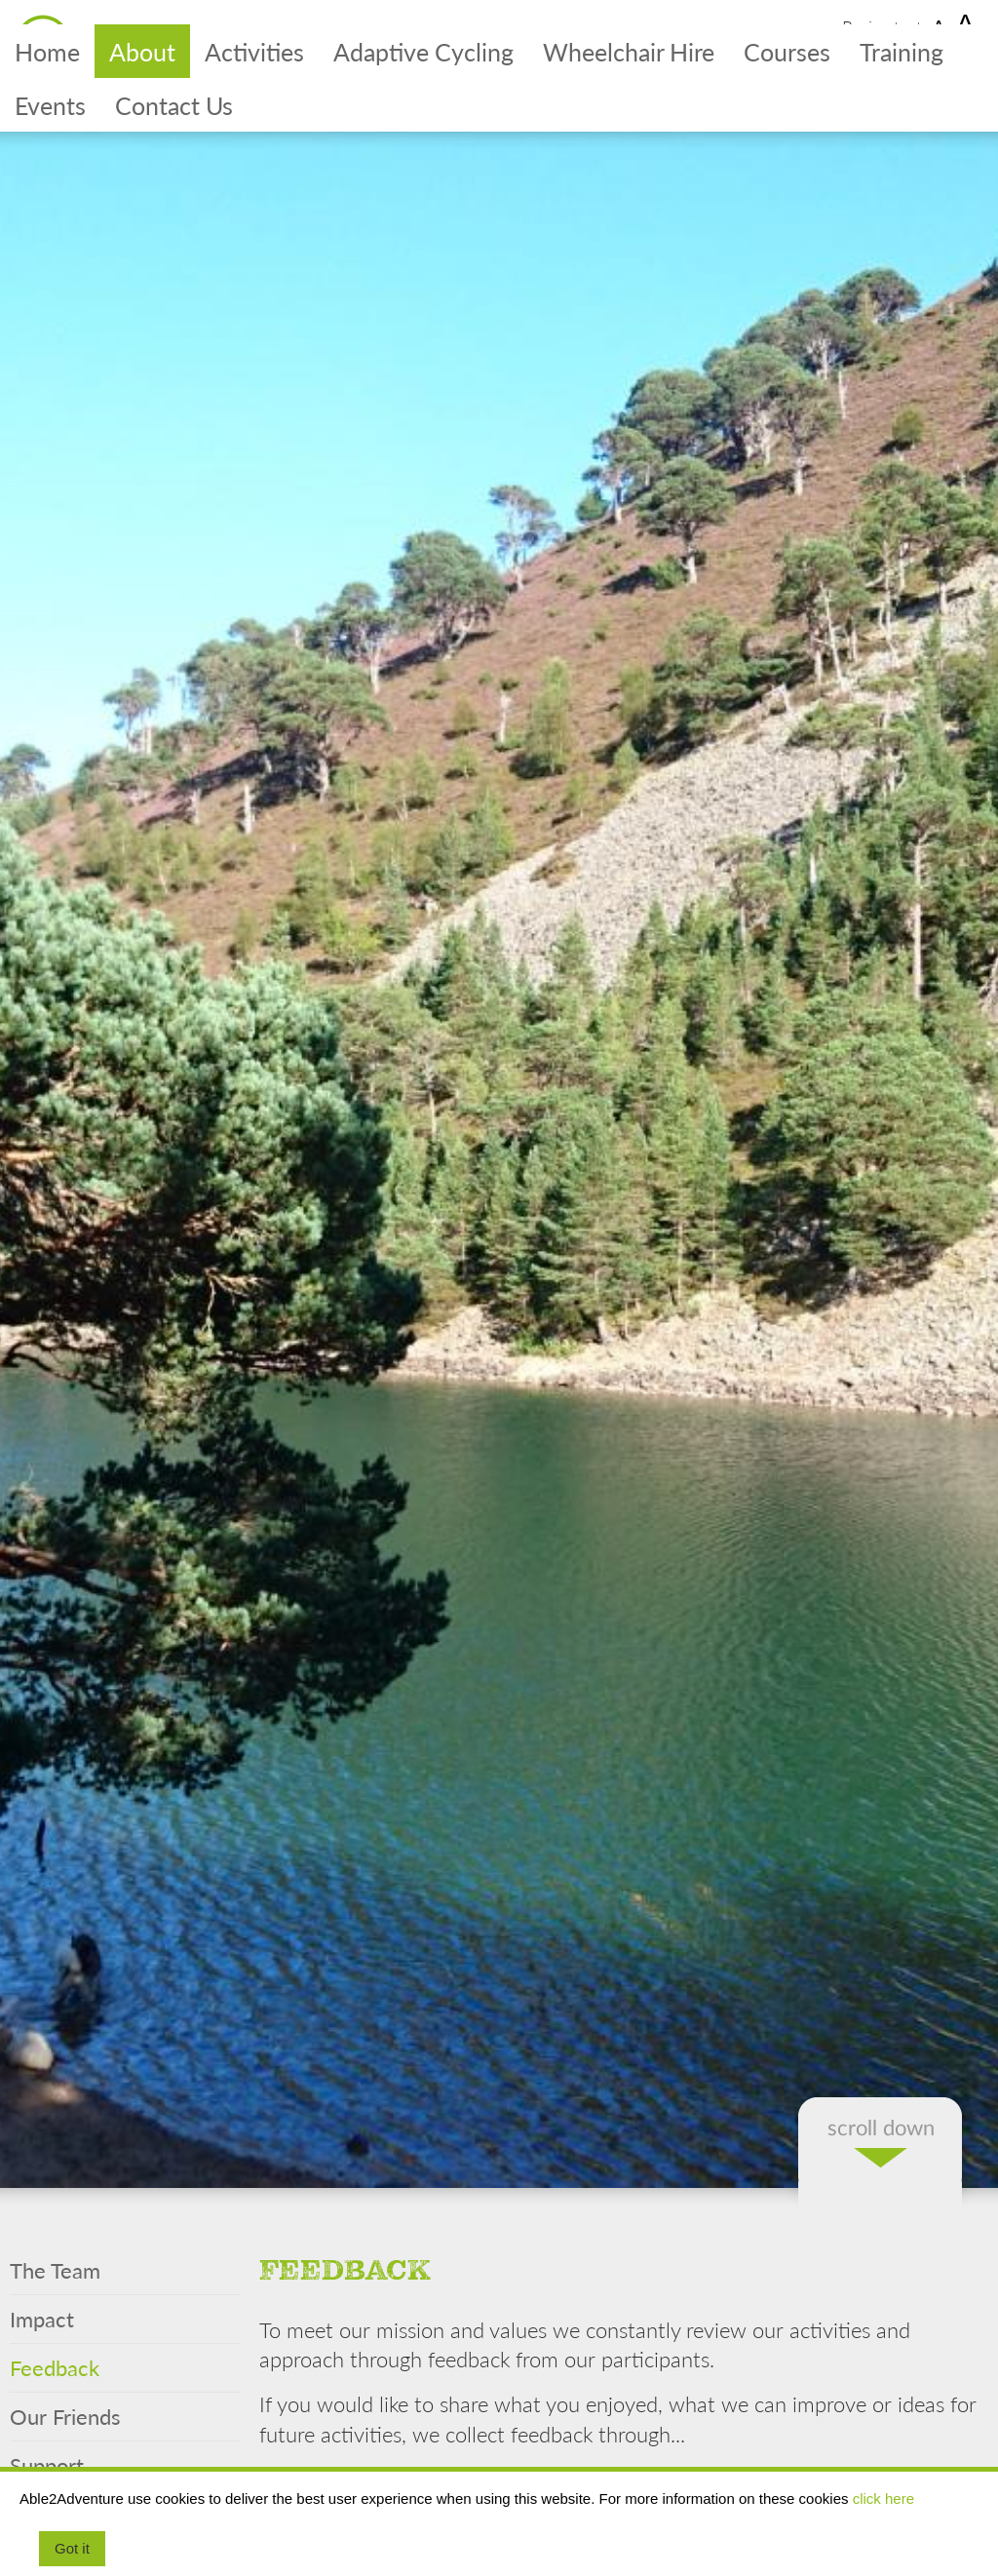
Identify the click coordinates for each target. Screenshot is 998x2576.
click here (883, 2498)
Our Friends (65, 2416)
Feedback (54, 2367)
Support (47, 2464)
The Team (55, 2269)
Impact (42, 2318)
